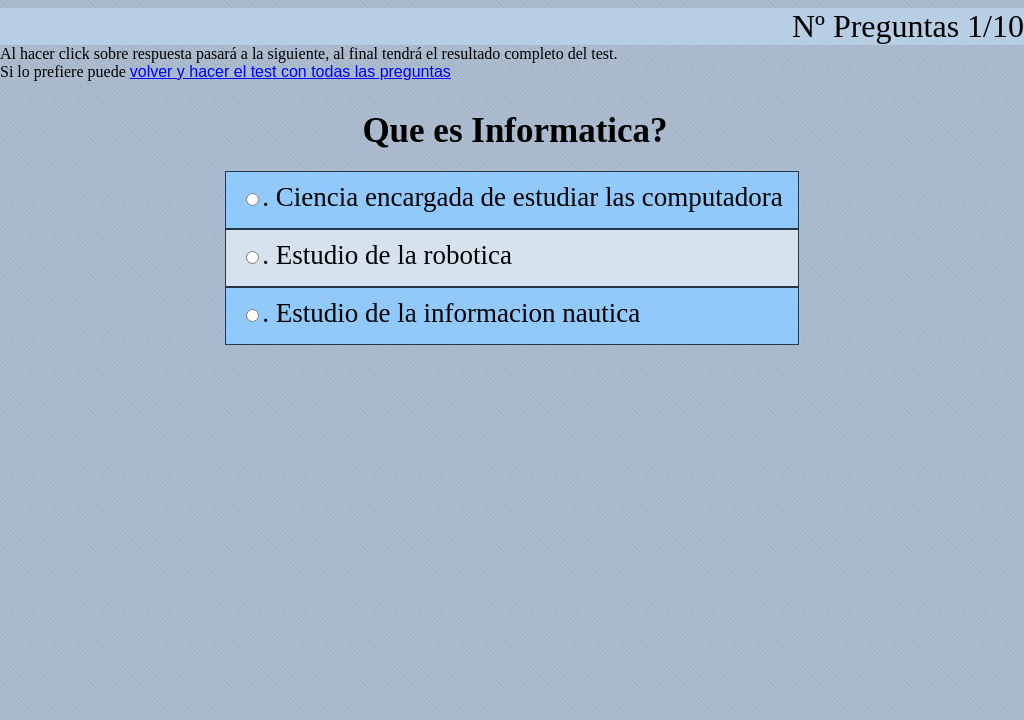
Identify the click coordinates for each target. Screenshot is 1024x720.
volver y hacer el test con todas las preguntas (290, 71)
